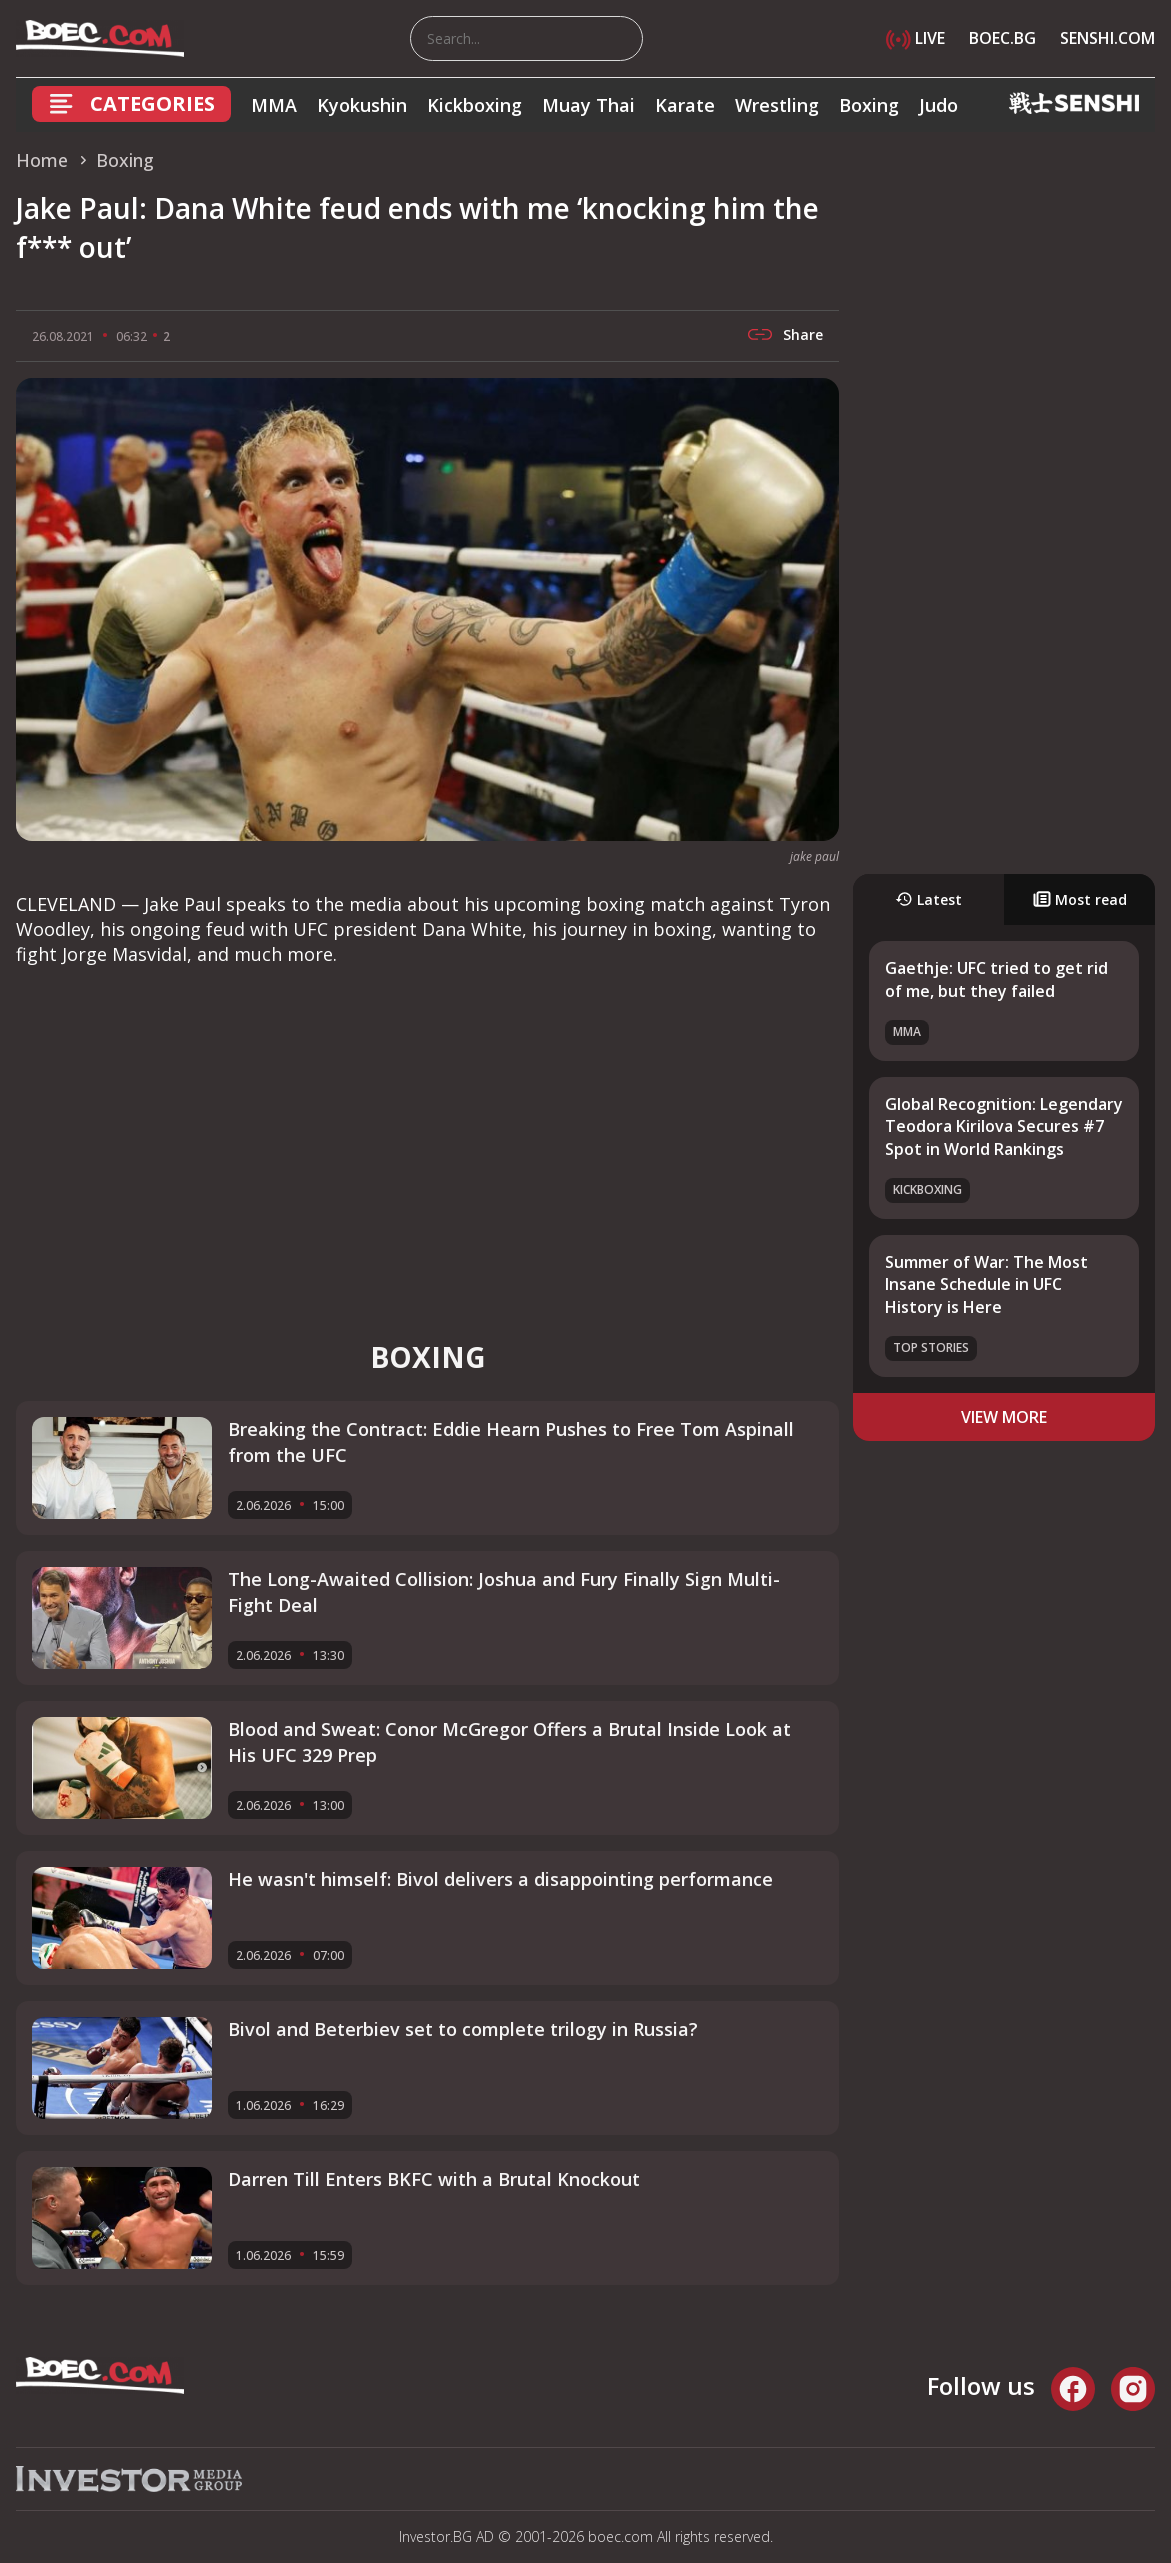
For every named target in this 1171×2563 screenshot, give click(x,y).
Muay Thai (588, 105)
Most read (1080, 899)
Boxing (869, 105)
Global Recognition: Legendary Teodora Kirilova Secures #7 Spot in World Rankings (1004, 1126)
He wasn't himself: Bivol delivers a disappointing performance (500, 1879)
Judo (938, 105)
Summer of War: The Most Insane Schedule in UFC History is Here (986, 1284)
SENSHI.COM (1107, 38)
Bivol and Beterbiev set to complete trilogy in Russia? (463, 2029)
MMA (274, 105)
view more (1004, 1417)
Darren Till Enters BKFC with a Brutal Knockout (434, 2179)
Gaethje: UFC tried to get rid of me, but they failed (996, 979)
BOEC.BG (1002, 38)
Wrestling (777, 105)
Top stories (931, 1347)
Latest (928, 899)
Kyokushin (362, 105)
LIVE (915, 38)
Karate (685, 105)
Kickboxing (474, 105)
